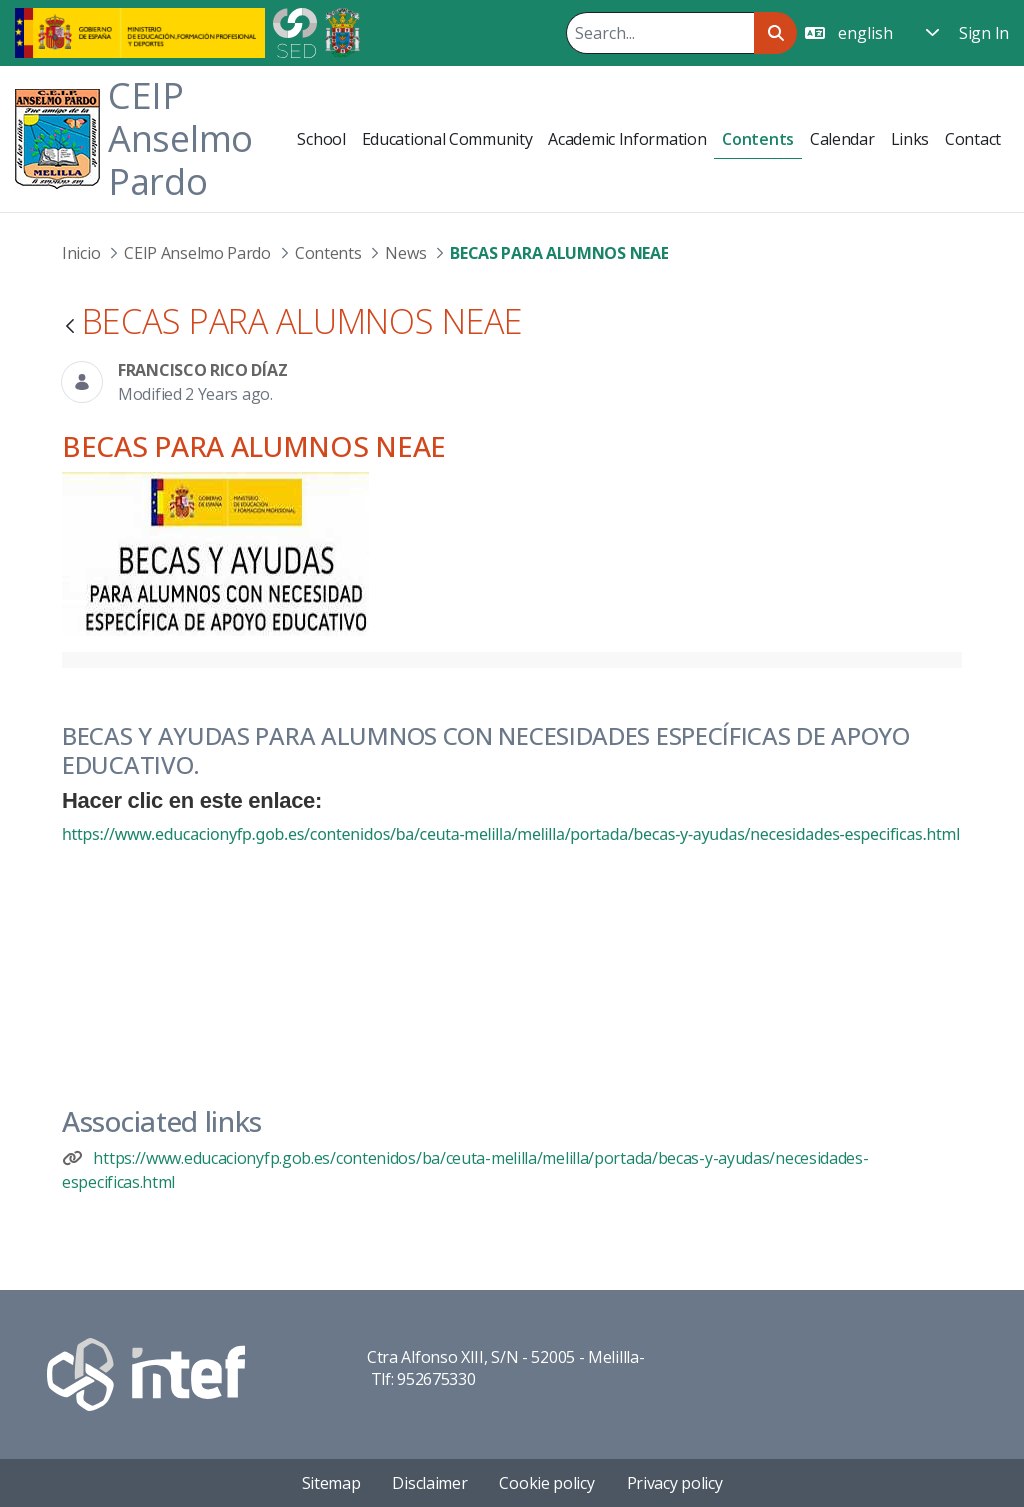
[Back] (70, 327)
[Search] (660, 33)
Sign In (984, 33)
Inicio (81, 253)
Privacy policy (675, 1483)
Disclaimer (429, 1483)
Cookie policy (546, 1483)
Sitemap (331, 1483)
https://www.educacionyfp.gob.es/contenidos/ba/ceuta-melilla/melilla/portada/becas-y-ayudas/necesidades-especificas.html (511, 834)
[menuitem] (321, 139)
